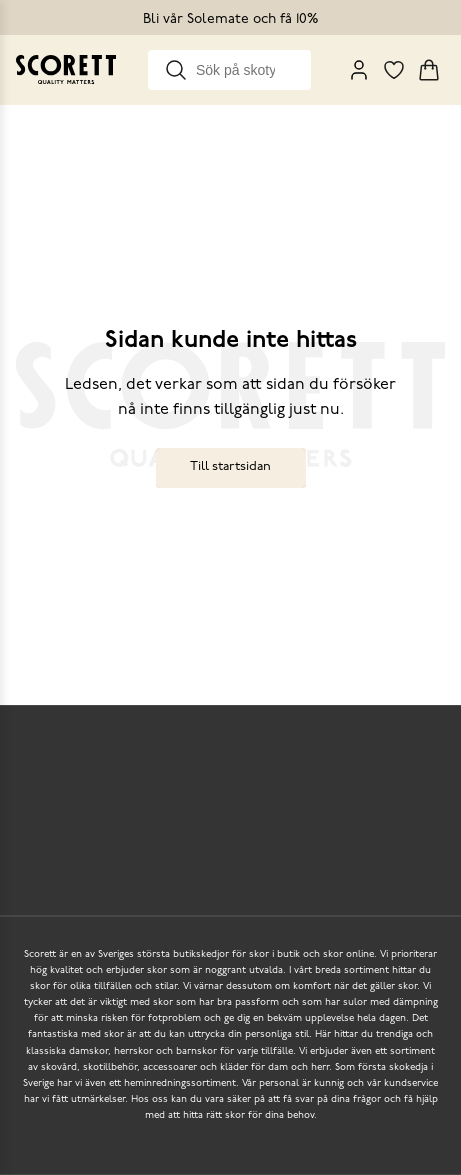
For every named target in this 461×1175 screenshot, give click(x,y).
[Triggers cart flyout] (429, 70)
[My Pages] (359, 70)
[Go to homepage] (66, 69)
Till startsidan (230, 466)
